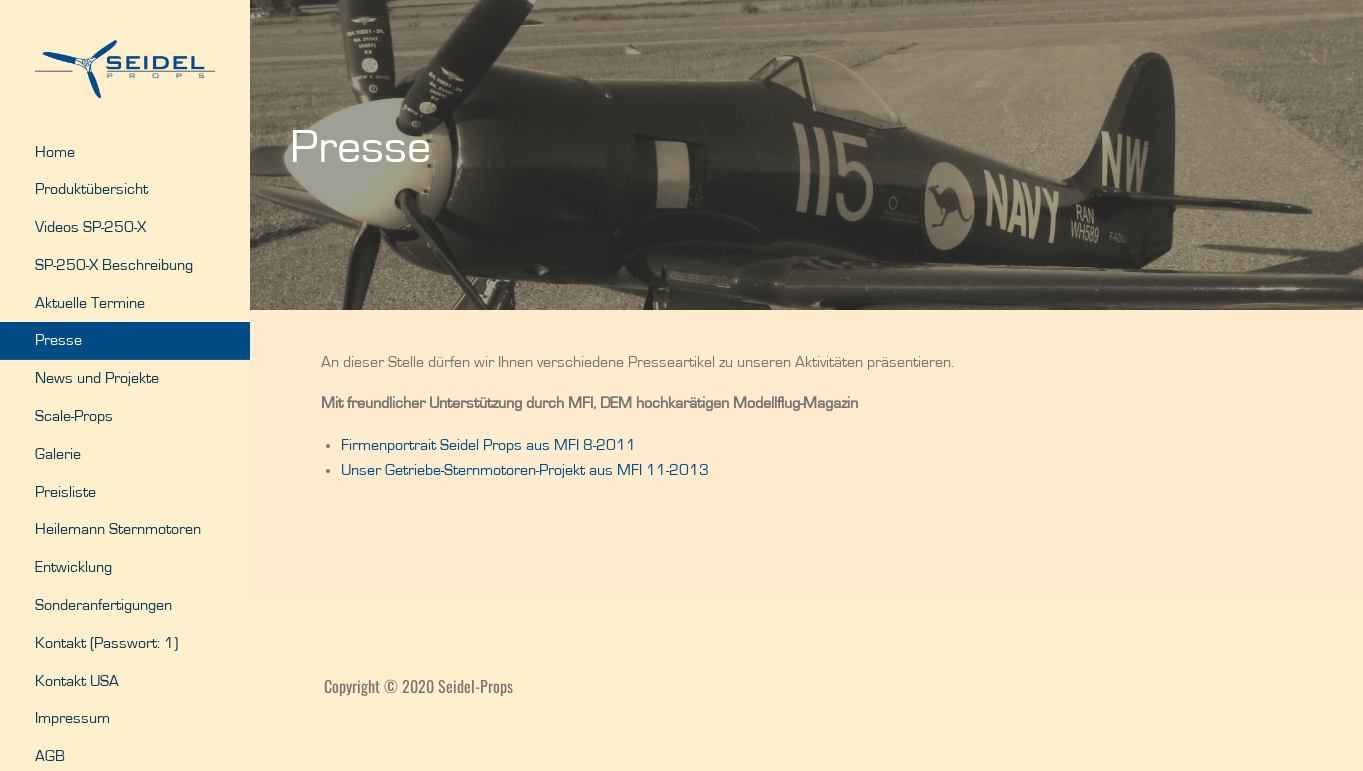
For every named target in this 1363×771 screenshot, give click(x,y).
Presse (58, 340)
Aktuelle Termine (90, 303)
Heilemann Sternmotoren (118, 529)
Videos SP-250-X (90, 227)
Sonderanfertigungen (103, 605)
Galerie (58, 454)
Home (55, 152)
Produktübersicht (91, 189)
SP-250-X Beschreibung (114, 265)
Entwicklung (73, 567)
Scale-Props (74, 416)
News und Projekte (97, 378)
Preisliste (65, 492)
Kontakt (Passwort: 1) (106, 643)
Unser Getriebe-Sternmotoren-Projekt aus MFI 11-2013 (525, 470)
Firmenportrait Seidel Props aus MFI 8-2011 (488, 445)
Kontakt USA (77, 681)
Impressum (72, 718)
